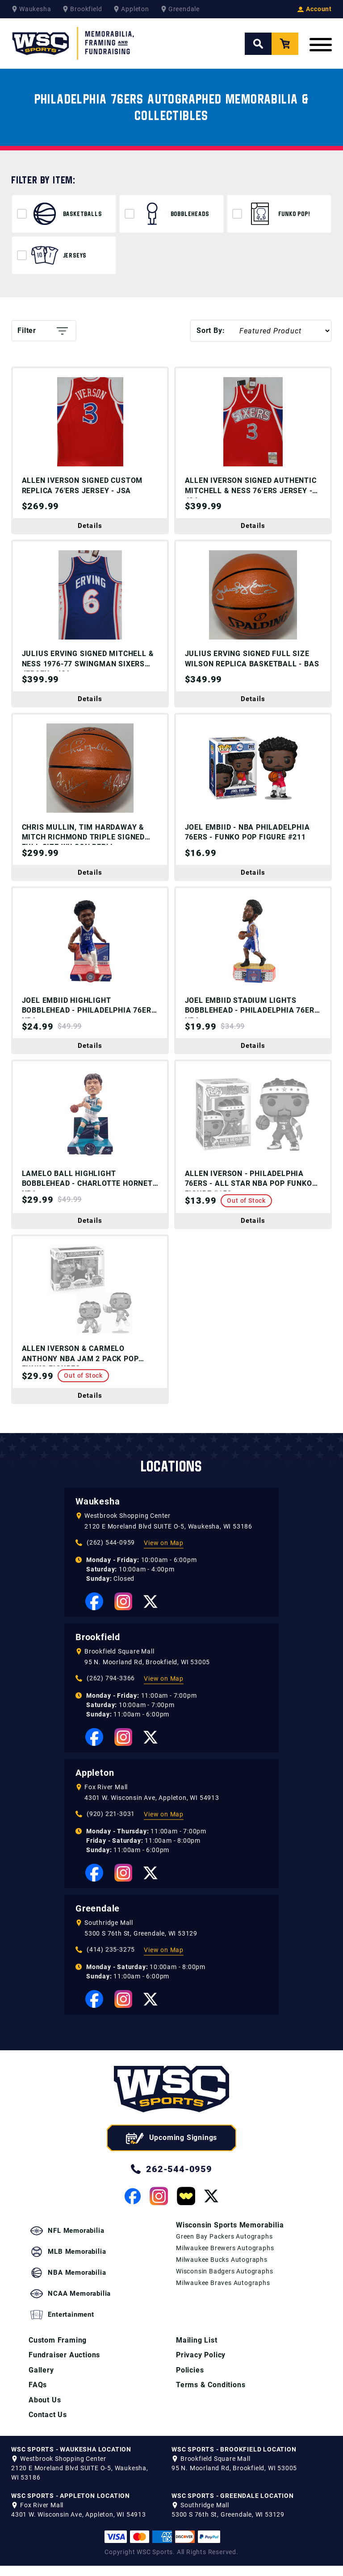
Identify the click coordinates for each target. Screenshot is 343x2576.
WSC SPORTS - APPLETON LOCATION (70, 2506)
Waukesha (97, 1537)
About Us (45, 2410)
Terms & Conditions (210, 2394)
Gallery (41, 2379)
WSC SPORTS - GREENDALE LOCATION (233, 2506)
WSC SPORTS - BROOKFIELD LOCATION (234, 2459)
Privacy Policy (201, 2364)
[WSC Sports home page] (171, 2127)
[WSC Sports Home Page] (73, 43)
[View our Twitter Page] (150, 1637)
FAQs (38, 2394)
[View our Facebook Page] (94, 1637)
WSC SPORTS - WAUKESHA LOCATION (71, 2459)
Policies (190, 2379)
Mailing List (197, 2349)
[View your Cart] (285, 44)
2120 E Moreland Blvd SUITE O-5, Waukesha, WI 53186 (168, 1562)
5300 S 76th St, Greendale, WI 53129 (140, 1969)
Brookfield (97, 1673)
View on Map (164, 1579)
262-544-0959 (171, 2205)
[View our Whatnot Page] (186, 2232)
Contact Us (48, 2425)
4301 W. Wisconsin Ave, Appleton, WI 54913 (151, 1833)
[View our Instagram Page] (123, 1637)
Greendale (97, 1944)
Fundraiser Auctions (64, 2364)
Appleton (94, 1808)
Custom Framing (58, 2349)
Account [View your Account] (314, 8)
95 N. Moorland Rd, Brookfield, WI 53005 (147, 1698)
